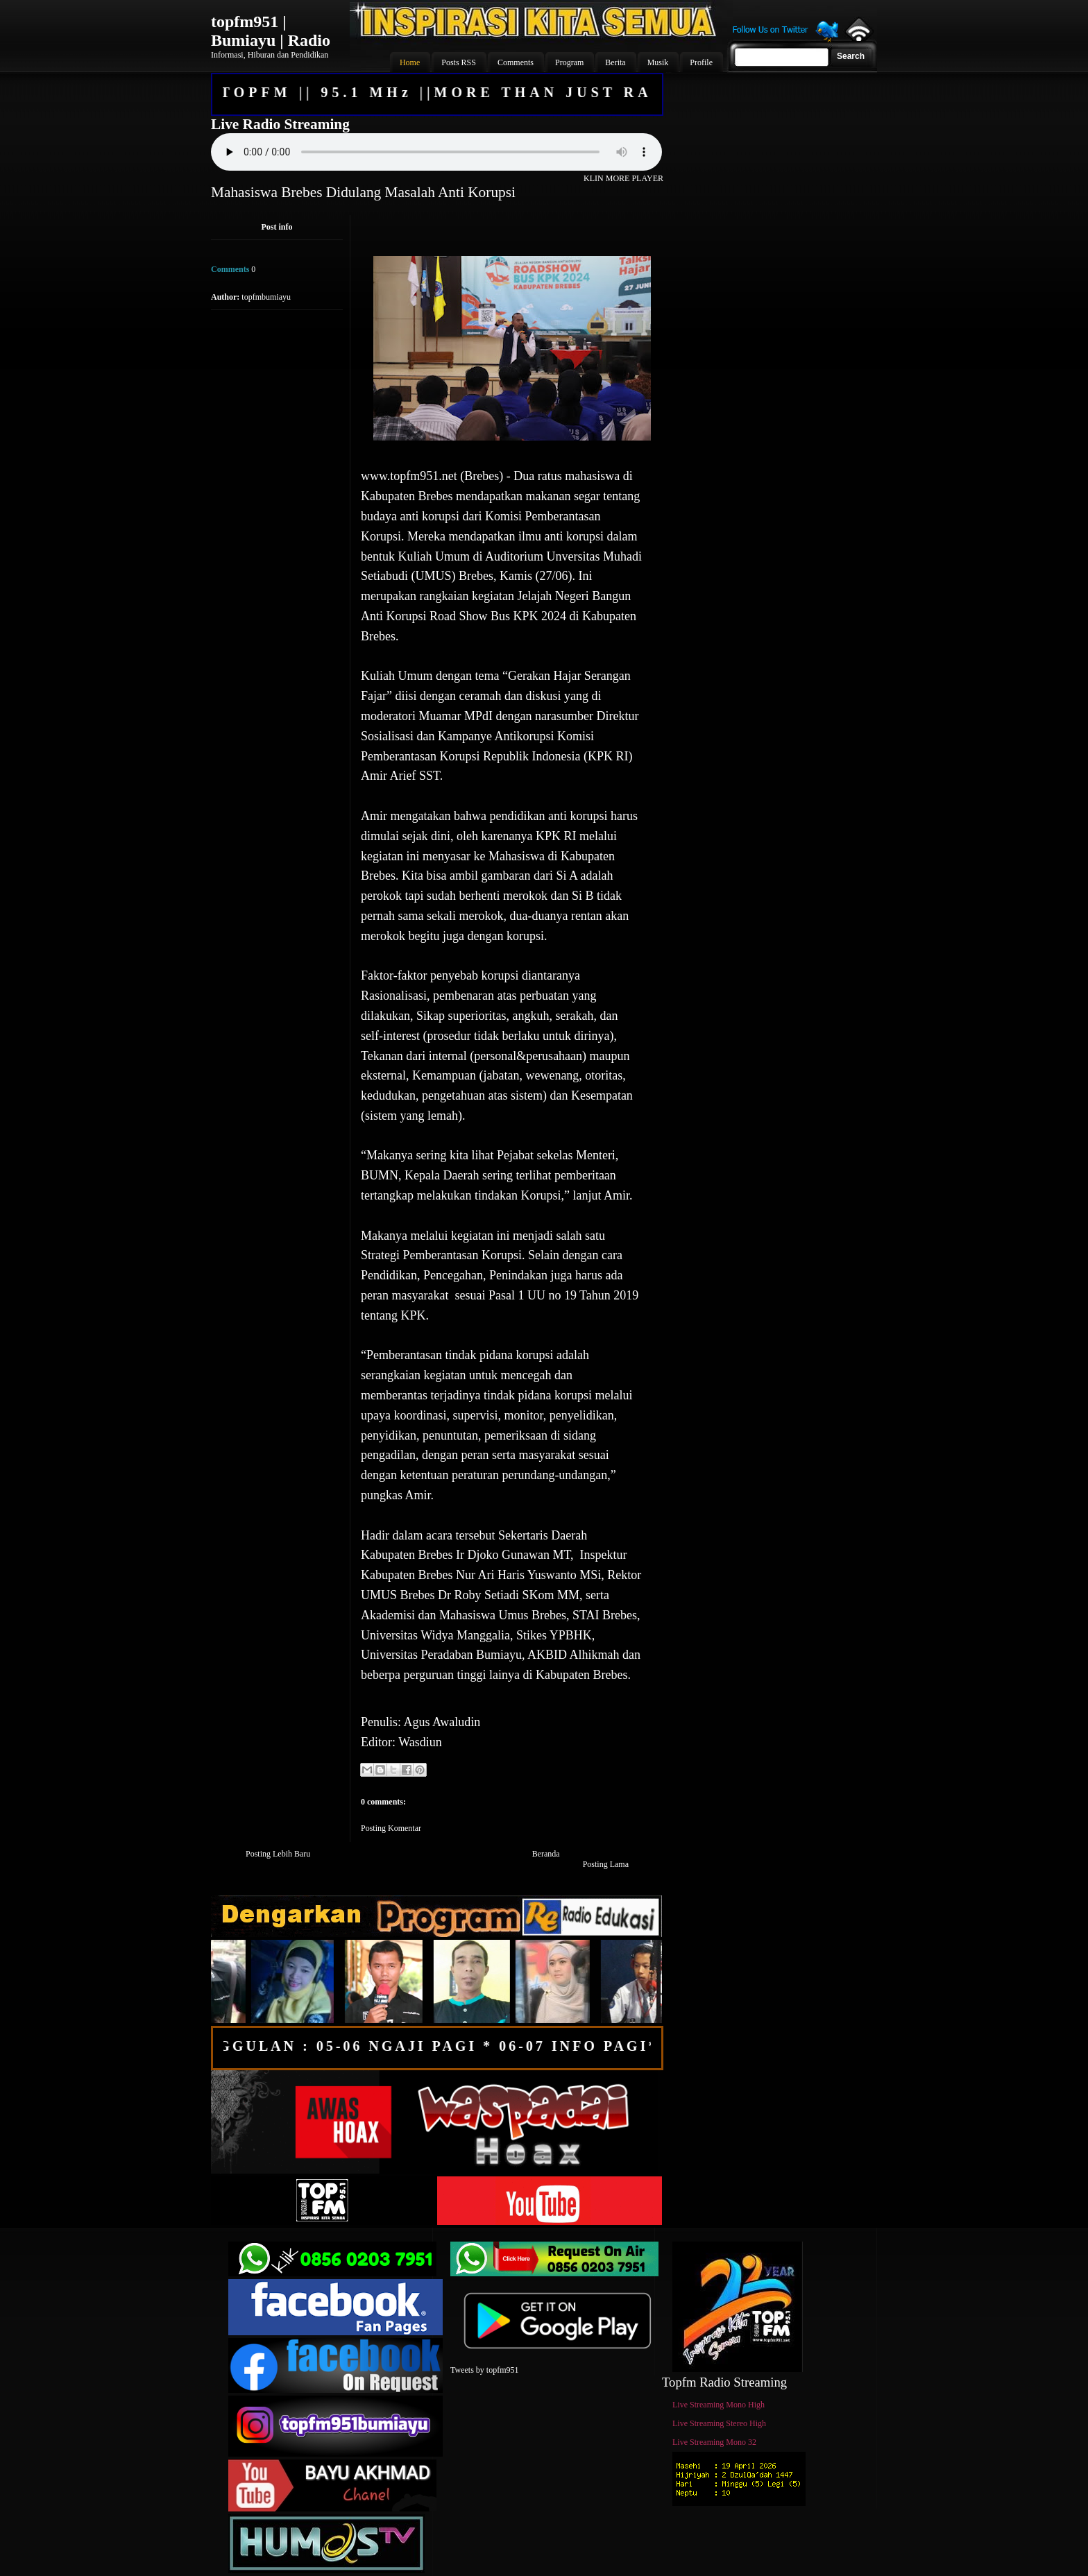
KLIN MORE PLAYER (623, 178)
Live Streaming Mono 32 (714, 2442)
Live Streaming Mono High (718, 2404)
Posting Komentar (391, 1828)
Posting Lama (606, 1864)
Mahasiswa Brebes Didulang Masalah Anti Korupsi (363, 192)
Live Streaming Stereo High (719, 2423)
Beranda (546, 1854)
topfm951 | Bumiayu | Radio (270, 30)
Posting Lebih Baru (278, 1854)
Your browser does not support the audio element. (436, 152)
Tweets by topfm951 (484, 2370)
